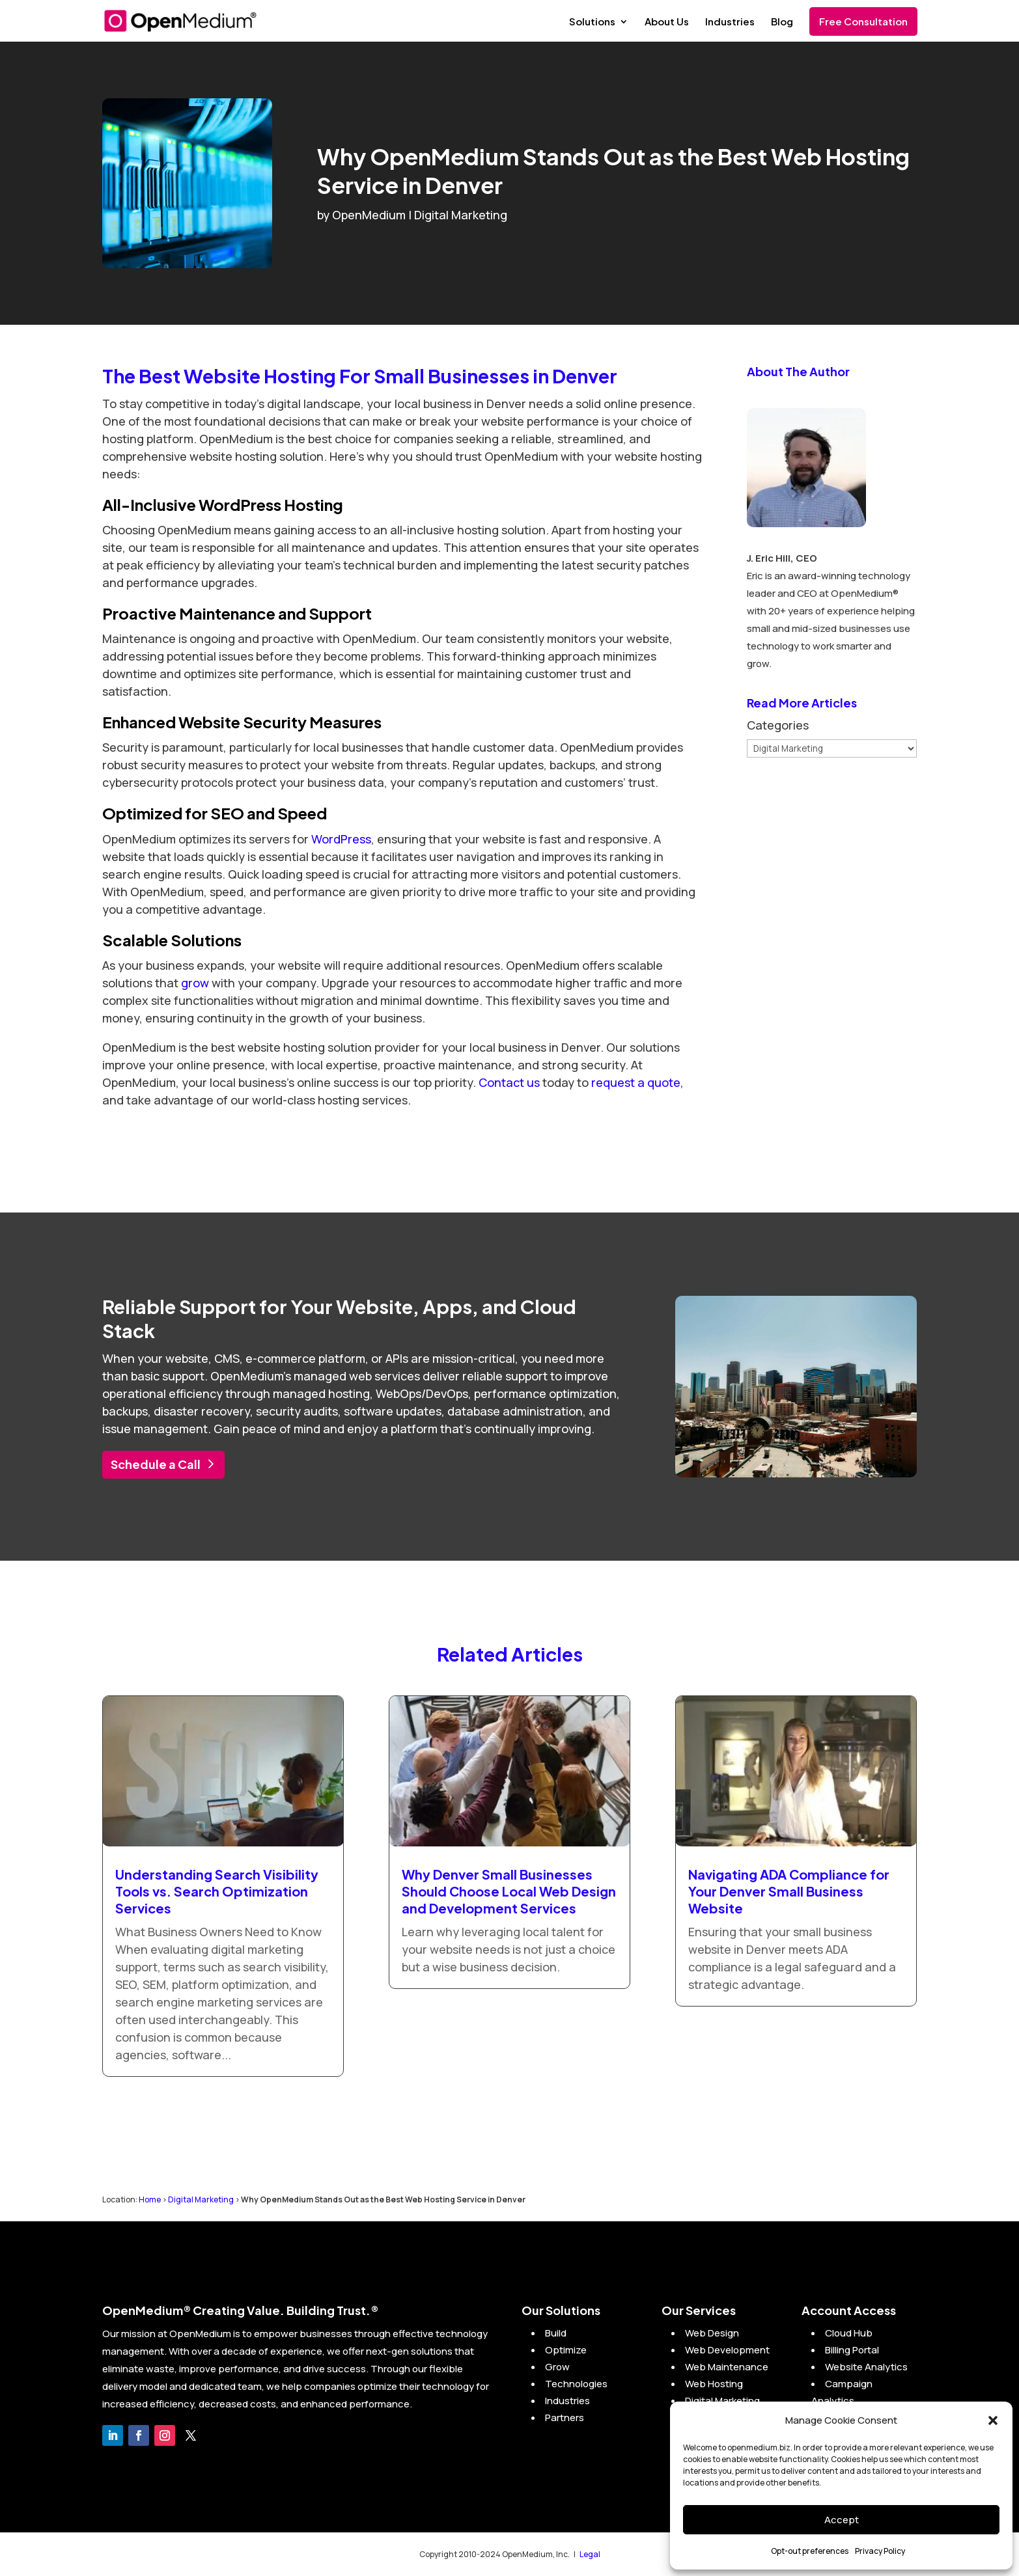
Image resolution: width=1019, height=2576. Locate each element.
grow (195, 983)
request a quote (635, 1082)
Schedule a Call (156, 1464)
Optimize (566, 2350)
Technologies (576, 2384)
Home (150, 2199)
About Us (667, 22)
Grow (557, 2367)
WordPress (341, 839)
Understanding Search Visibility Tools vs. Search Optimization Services (216, 1891)
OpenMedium (369, 215)
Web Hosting (714, 2384)
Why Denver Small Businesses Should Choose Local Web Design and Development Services (509, 1891)
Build (555, 2333)
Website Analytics (866, 2367)
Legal (589, 2554)
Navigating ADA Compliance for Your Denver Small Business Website (788, 1891)
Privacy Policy (880, 2550)
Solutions (592, 22)
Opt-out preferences (809, 2550)
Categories (778, 725)
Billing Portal (852, 2350)
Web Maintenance (726, 2367)
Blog (782, 22)
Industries (730, 22)
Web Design (712, 2333)
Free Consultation (863, 21)
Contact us (509, 1082)
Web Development (727, 2350)
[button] (992, 2420)
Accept (841, 2520)
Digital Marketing (460, 215)
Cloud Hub (848, 2333)
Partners (564, 2417)
